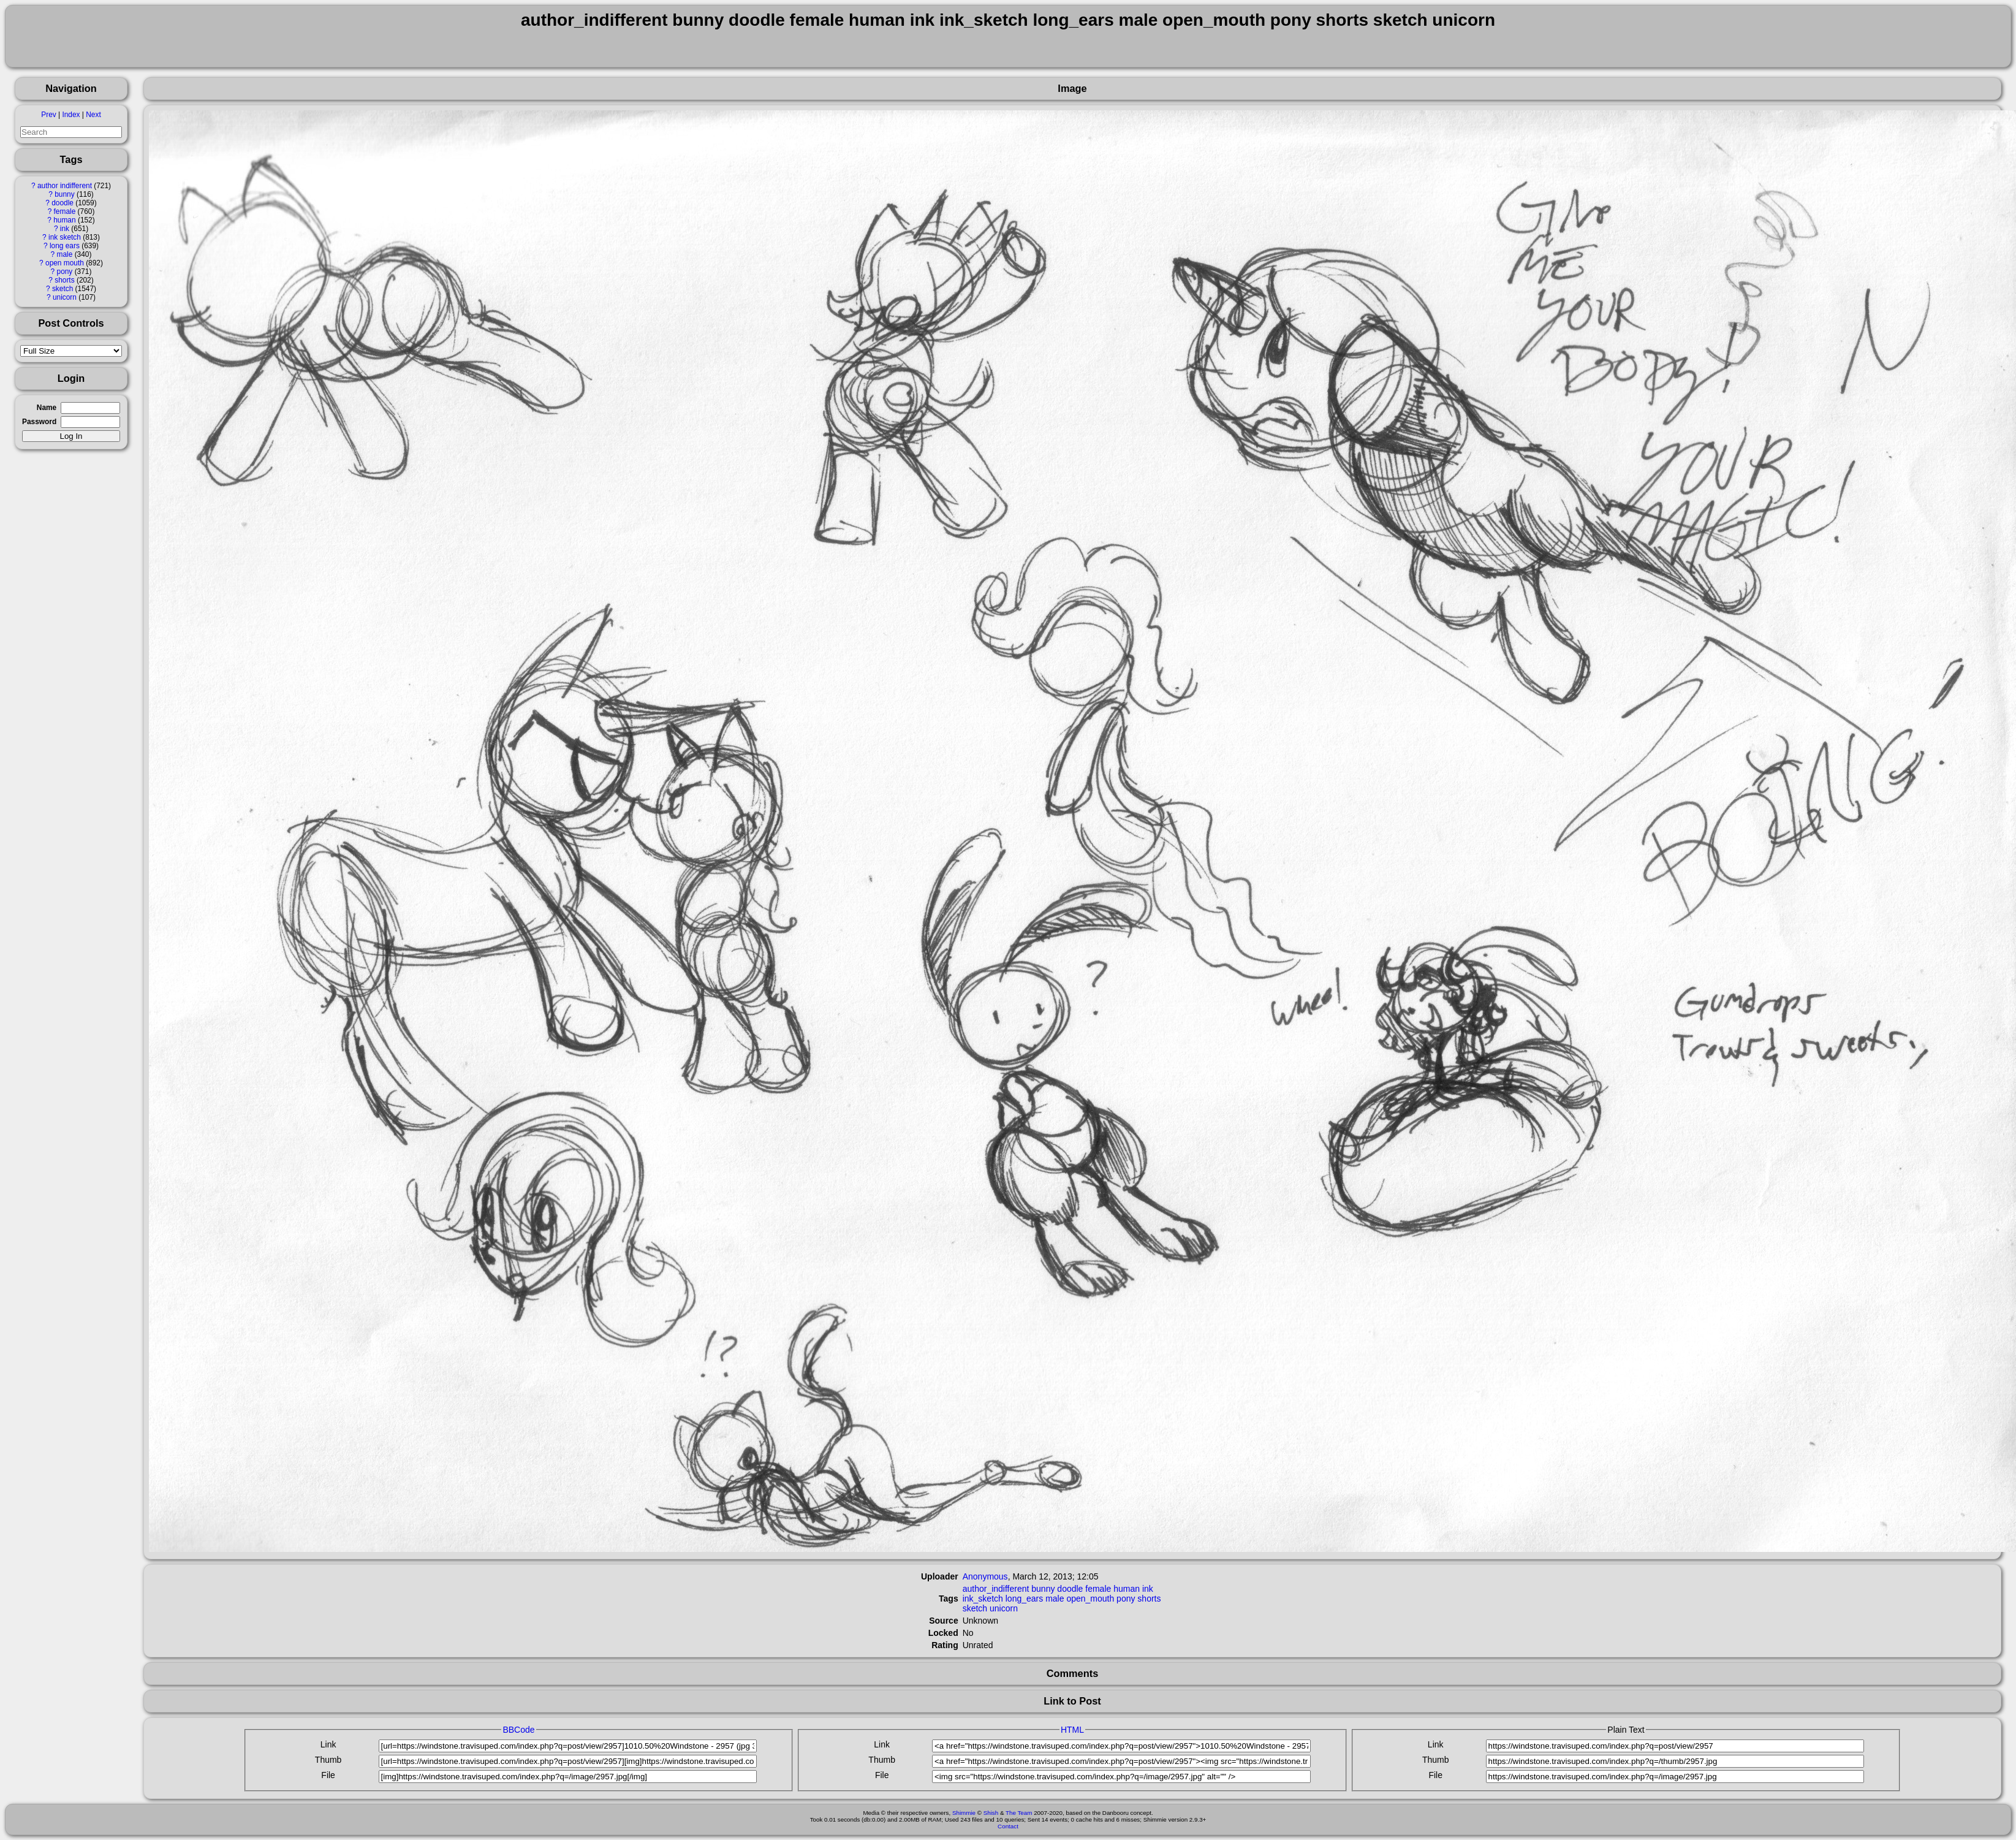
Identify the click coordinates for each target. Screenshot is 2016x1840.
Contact (1008, 1826)
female (65, 211)
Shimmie (964, 1812)
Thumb (328, 1760)
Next (93, 114)
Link (328, 1744)
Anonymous (985, 1576)
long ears (65, 245)
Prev (48, 114)
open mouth (64, 263)
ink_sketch (983, 1598)
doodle (62, 203)
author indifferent (64, 185)
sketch (62, 288)
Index (71, 114)
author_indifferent (996, 1589)
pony (65, 271)
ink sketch (64, 237)
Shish (991, 1812)
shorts (64, 280)
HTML (1072, 1730)
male (65, 254)
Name (46, 407)
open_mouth (1090, 1598)
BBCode (518, 1730)
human (64, 220)
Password (39, 421)
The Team (1019, 1812)
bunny (64, 194)
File (328, 1775)
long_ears (1025, 1598)
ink (64, 228)
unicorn (65, 297)
